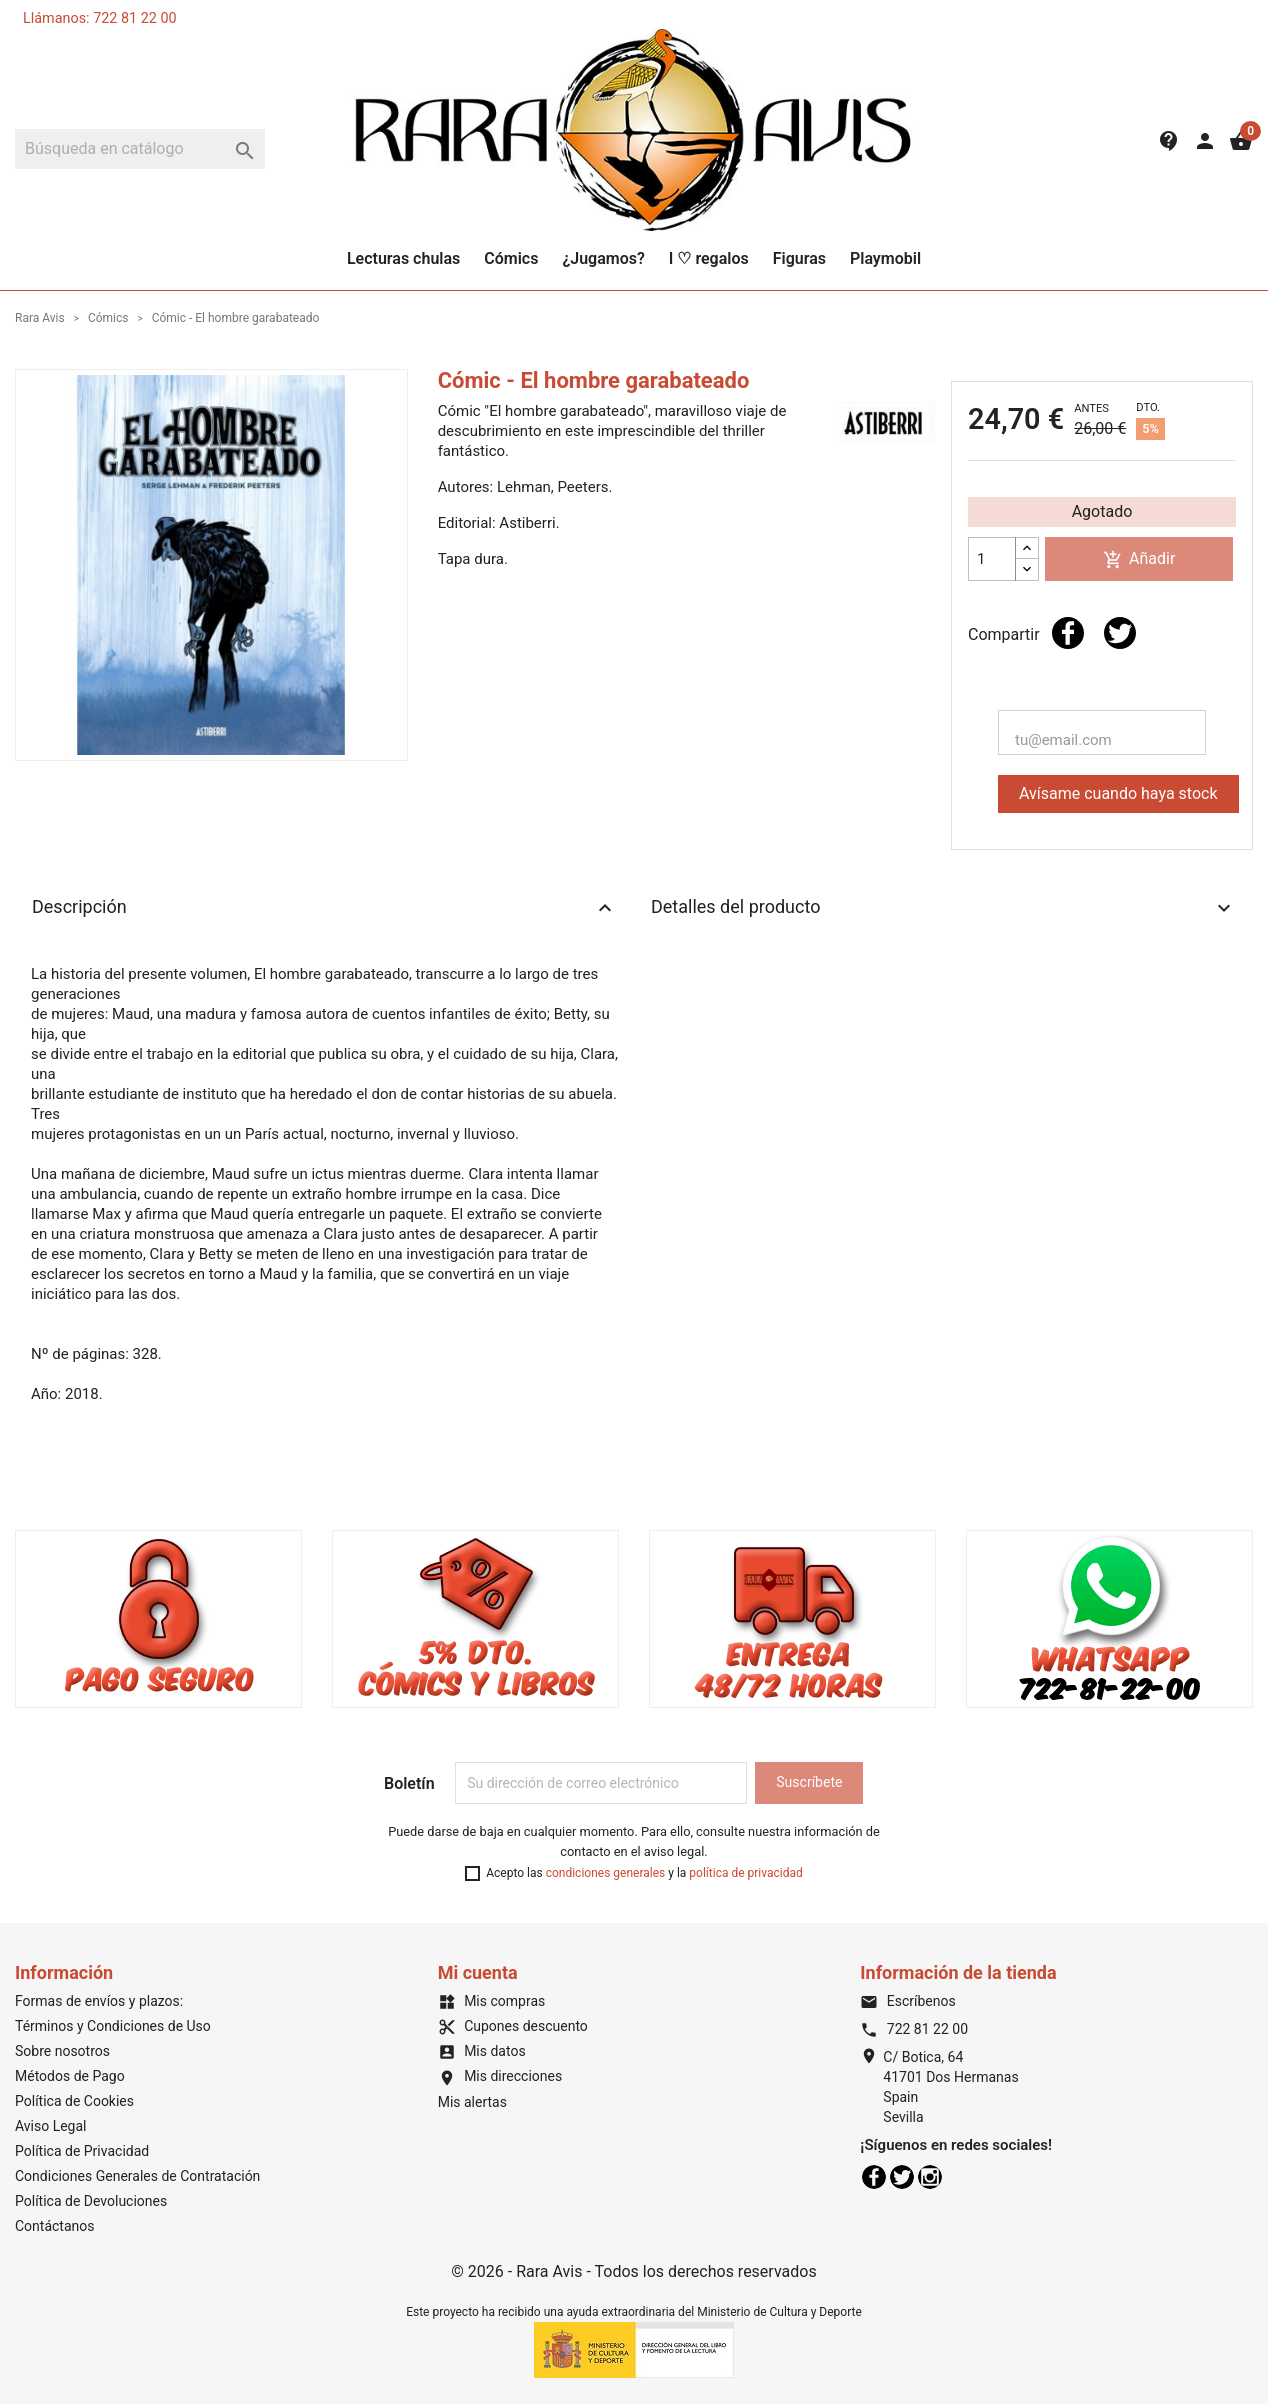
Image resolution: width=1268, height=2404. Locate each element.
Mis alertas (472, 2102)
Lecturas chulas (403, 258)
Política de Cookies (74, 2101)
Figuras (799, 258)
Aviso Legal (51, 2126)
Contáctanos (55, 2226)
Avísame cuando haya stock (1118, 793)
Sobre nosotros (62, 2051)
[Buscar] (140, 149)
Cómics (511, 258)
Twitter (902, 2177)
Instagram (930, 2177)
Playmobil (885, 258)
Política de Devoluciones (91, 2201)
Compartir (1068, 633)
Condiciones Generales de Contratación (137, 2176)
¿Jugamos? (603, 258)
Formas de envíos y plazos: (99, 2001)
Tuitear (1120, 633)
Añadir (1139, 559)
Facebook (874, 2177)
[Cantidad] (992, 559)
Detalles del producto (943, 908)
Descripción (324, 908)
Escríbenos (907, 2001)
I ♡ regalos (709, 258)
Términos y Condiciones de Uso (113, 2026)
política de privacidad (745, 1873)
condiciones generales (606, 1873)
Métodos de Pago (70, 2076)
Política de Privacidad (82, 2151)
